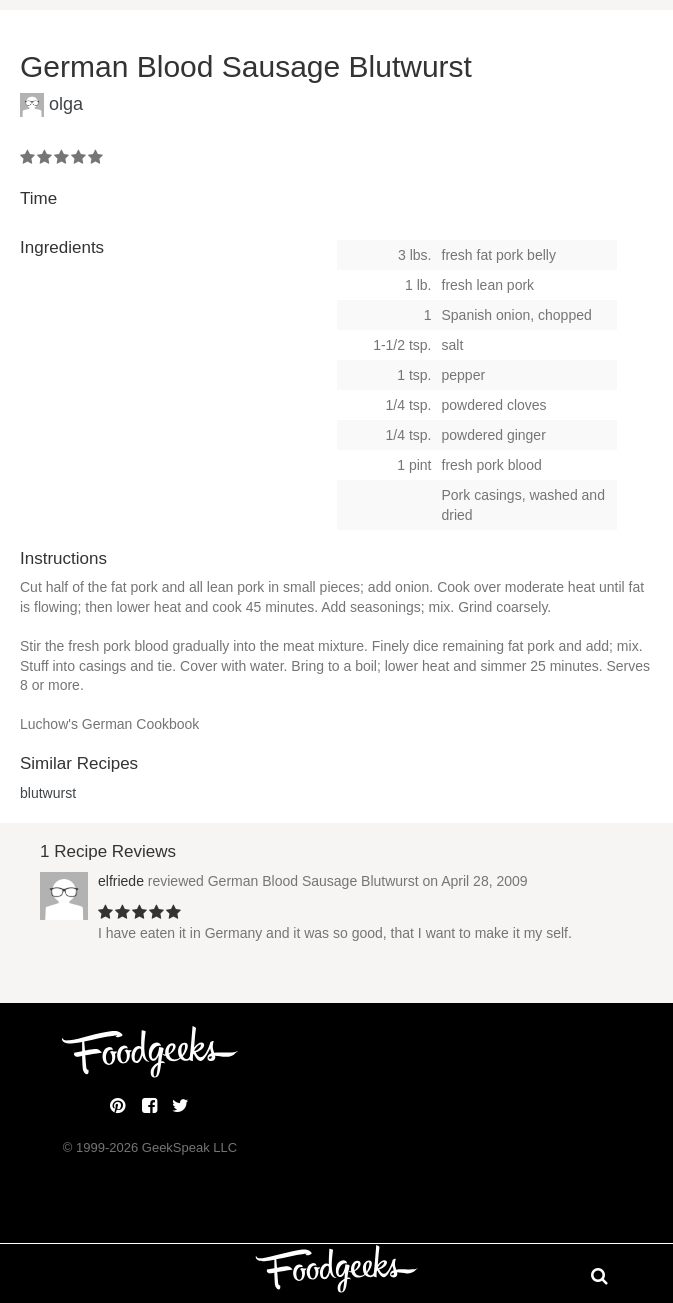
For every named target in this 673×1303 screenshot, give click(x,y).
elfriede (121, 881)
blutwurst (48, 793)
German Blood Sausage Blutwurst (313, 881)
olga (66, 104)
